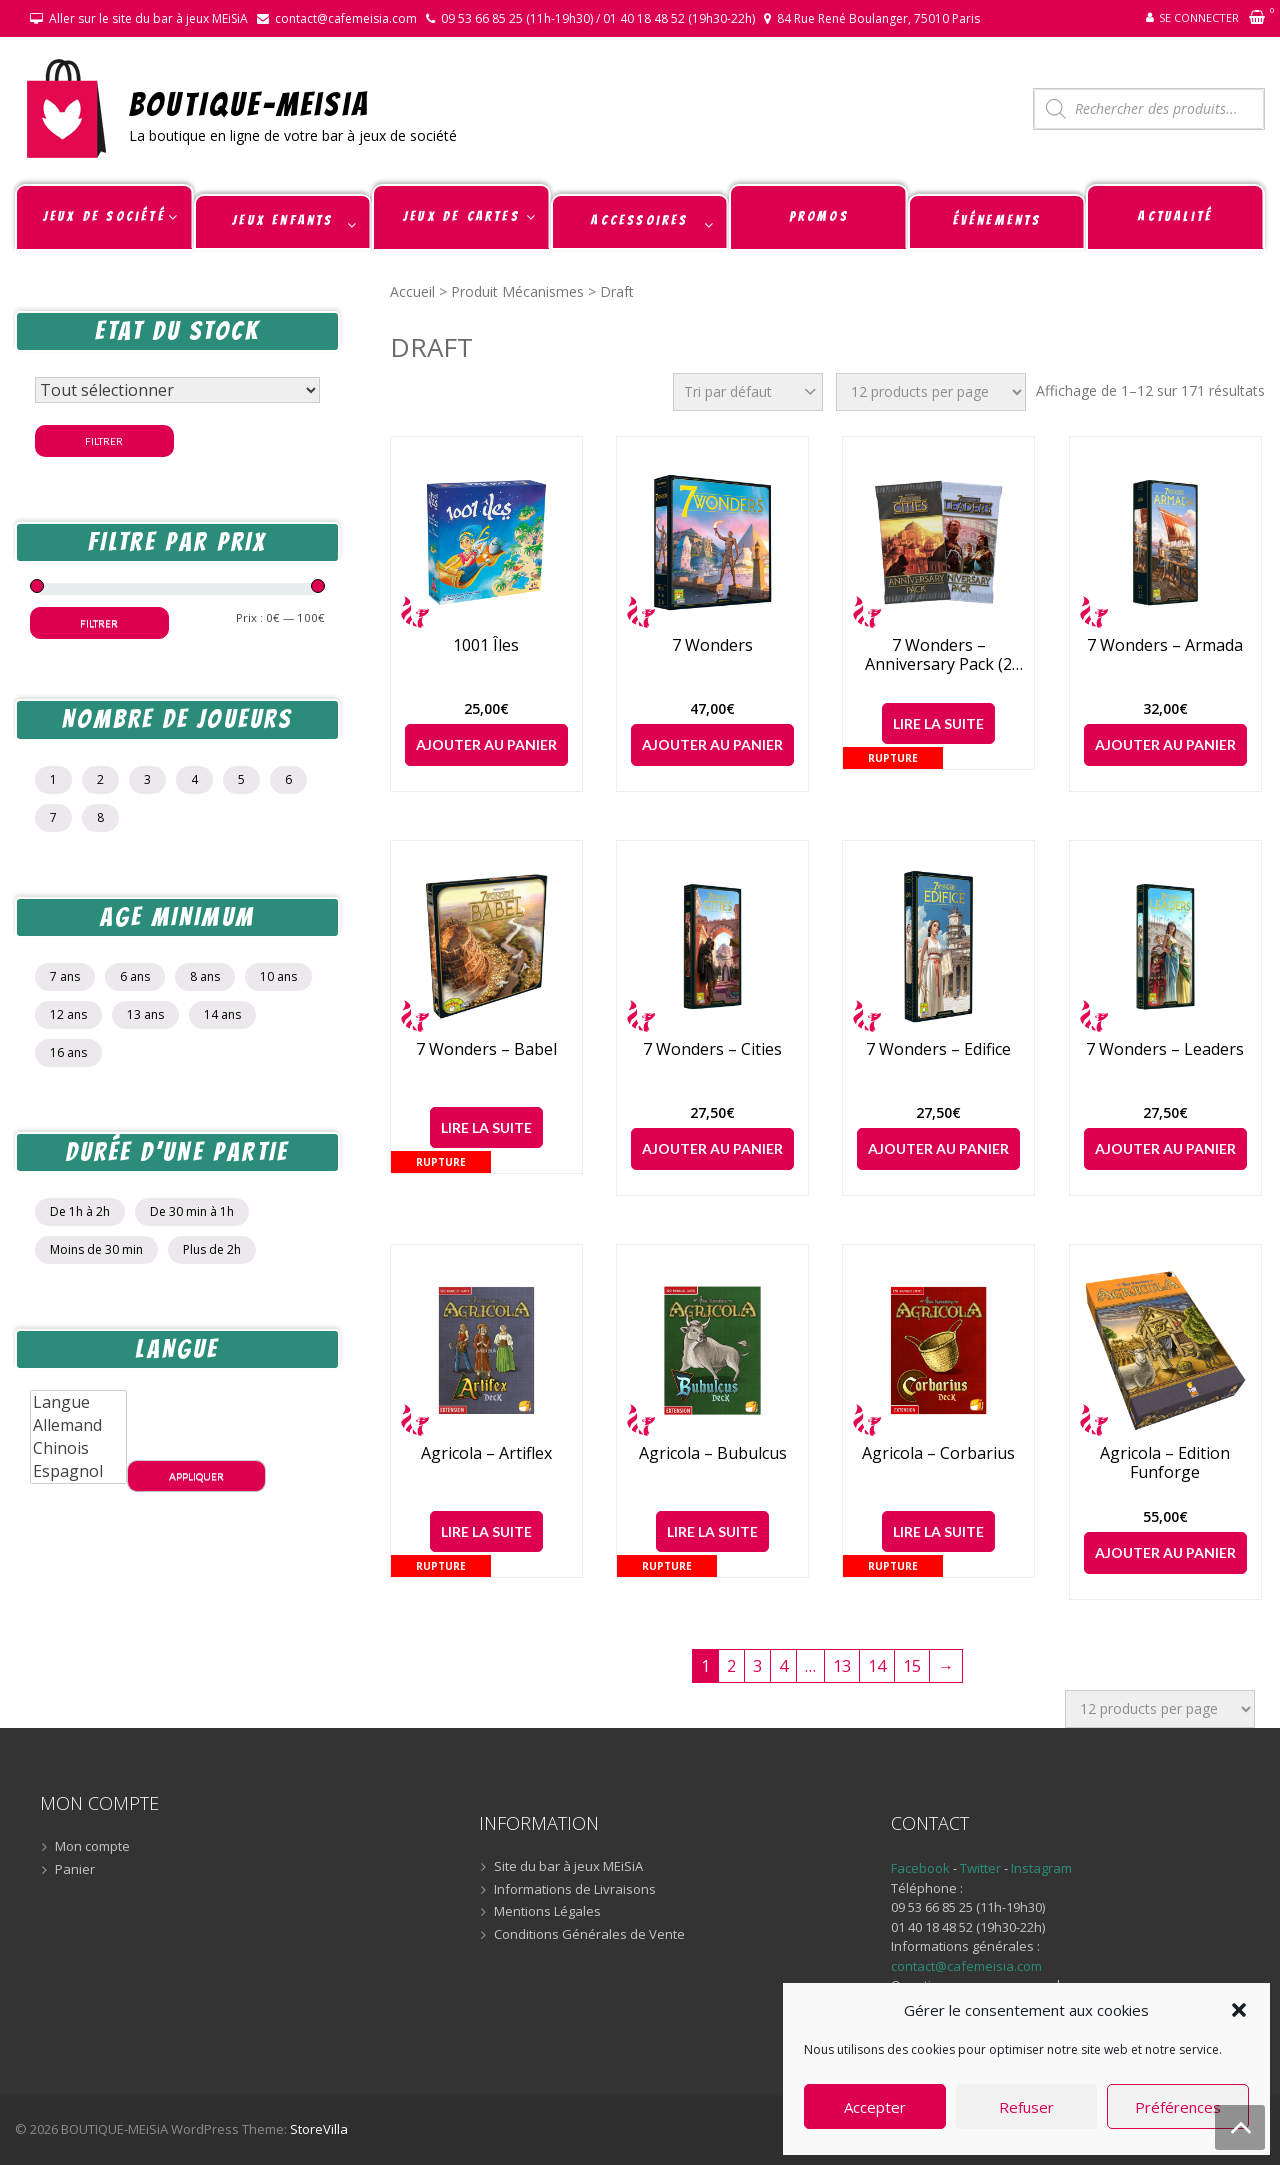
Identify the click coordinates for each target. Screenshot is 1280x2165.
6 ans (135, 976)
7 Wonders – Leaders (1165, 1049)
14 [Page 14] (877, 1666)
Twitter (982, 1868)
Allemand (78, 1425)
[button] (1239, 2010)
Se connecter (1199, 17)
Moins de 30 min (96, 1249)
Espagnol (78, 1471)
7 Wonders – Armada (1165, 645)
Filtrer (104, 441)
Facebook (920, 1868)
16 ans (68, 1052)
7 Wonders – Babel (486, 1049)
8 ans (205, 976)
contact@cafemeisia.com (346, 18)
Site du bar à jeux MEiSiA (568, 1867)
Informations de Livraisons (575, 1890)
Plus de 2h (212, 1249)
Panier (75, 1870)
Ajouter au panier (486, 744)
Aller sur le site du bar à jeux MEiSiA (148, 18)
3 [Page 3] (757, 1666)
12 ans (68, 1014)
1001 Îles (486, 645)
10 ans (278, 976)
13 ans (145, 1014)
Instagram (1041, 1868)
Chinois (78, 1448)
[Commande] (748, 392)
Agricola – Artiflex (486, 1453)
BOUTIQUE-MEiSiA (249, 103)
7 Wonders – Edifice (938, 1049)
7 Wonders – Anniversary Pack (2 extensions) (938, 655)
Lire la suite (938, 723)
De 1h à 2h (80, 1211)
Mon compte (92, 1847)
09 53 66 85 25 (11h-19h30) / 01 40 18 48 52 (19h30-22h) (598, 18)
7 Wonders (712, 645)
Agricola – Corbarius (938, 1453)
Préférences (1178, 2107)
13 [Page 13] (842, 1666)
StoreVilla (319, 2129)
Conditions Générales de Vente (589, 1935)
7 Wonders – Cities (712, 1049)
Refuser (1026, 2107)
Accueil (412, 291)
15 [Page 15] (912, 1666)
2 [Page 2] (731, 1666)
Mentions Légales (547, 1912)
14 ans (222, 1014)
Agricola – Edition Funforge (1165, 1463)
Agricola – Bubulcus (713, 1453)
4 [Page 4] (783, 1666)
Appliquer (196, 1476)
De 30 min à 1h (192, 1211)
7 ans (65, 976)
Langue (78, 1402)
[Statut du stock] (177, 390)
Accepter (875, 2107)
